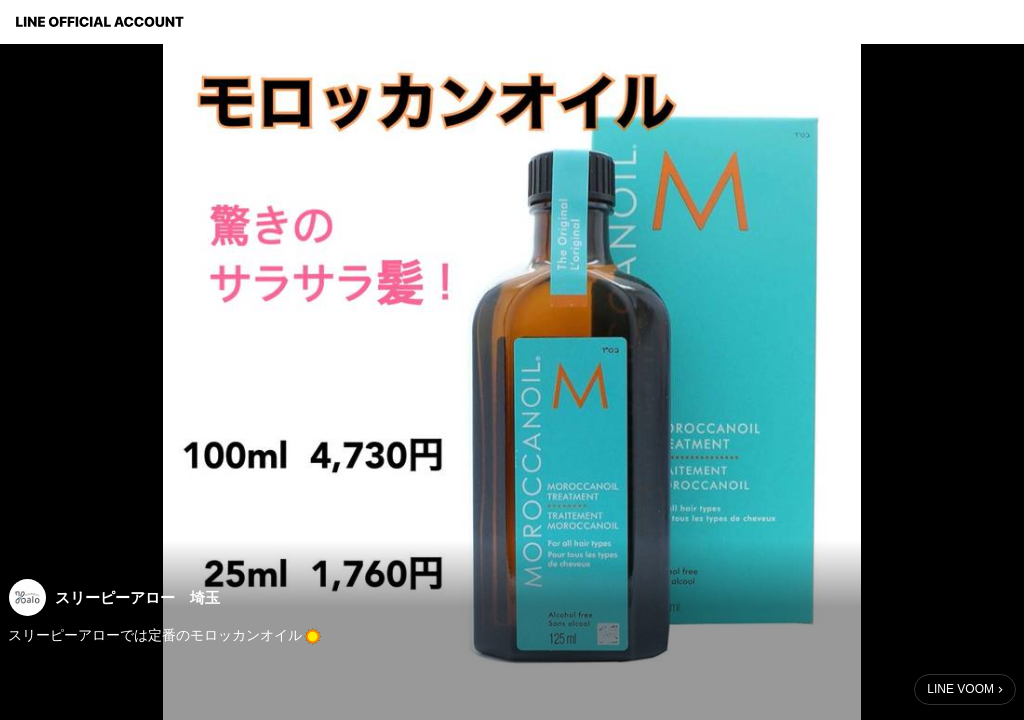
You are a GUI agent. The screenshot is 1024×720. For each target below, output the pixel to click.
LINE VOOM (960, 689)
